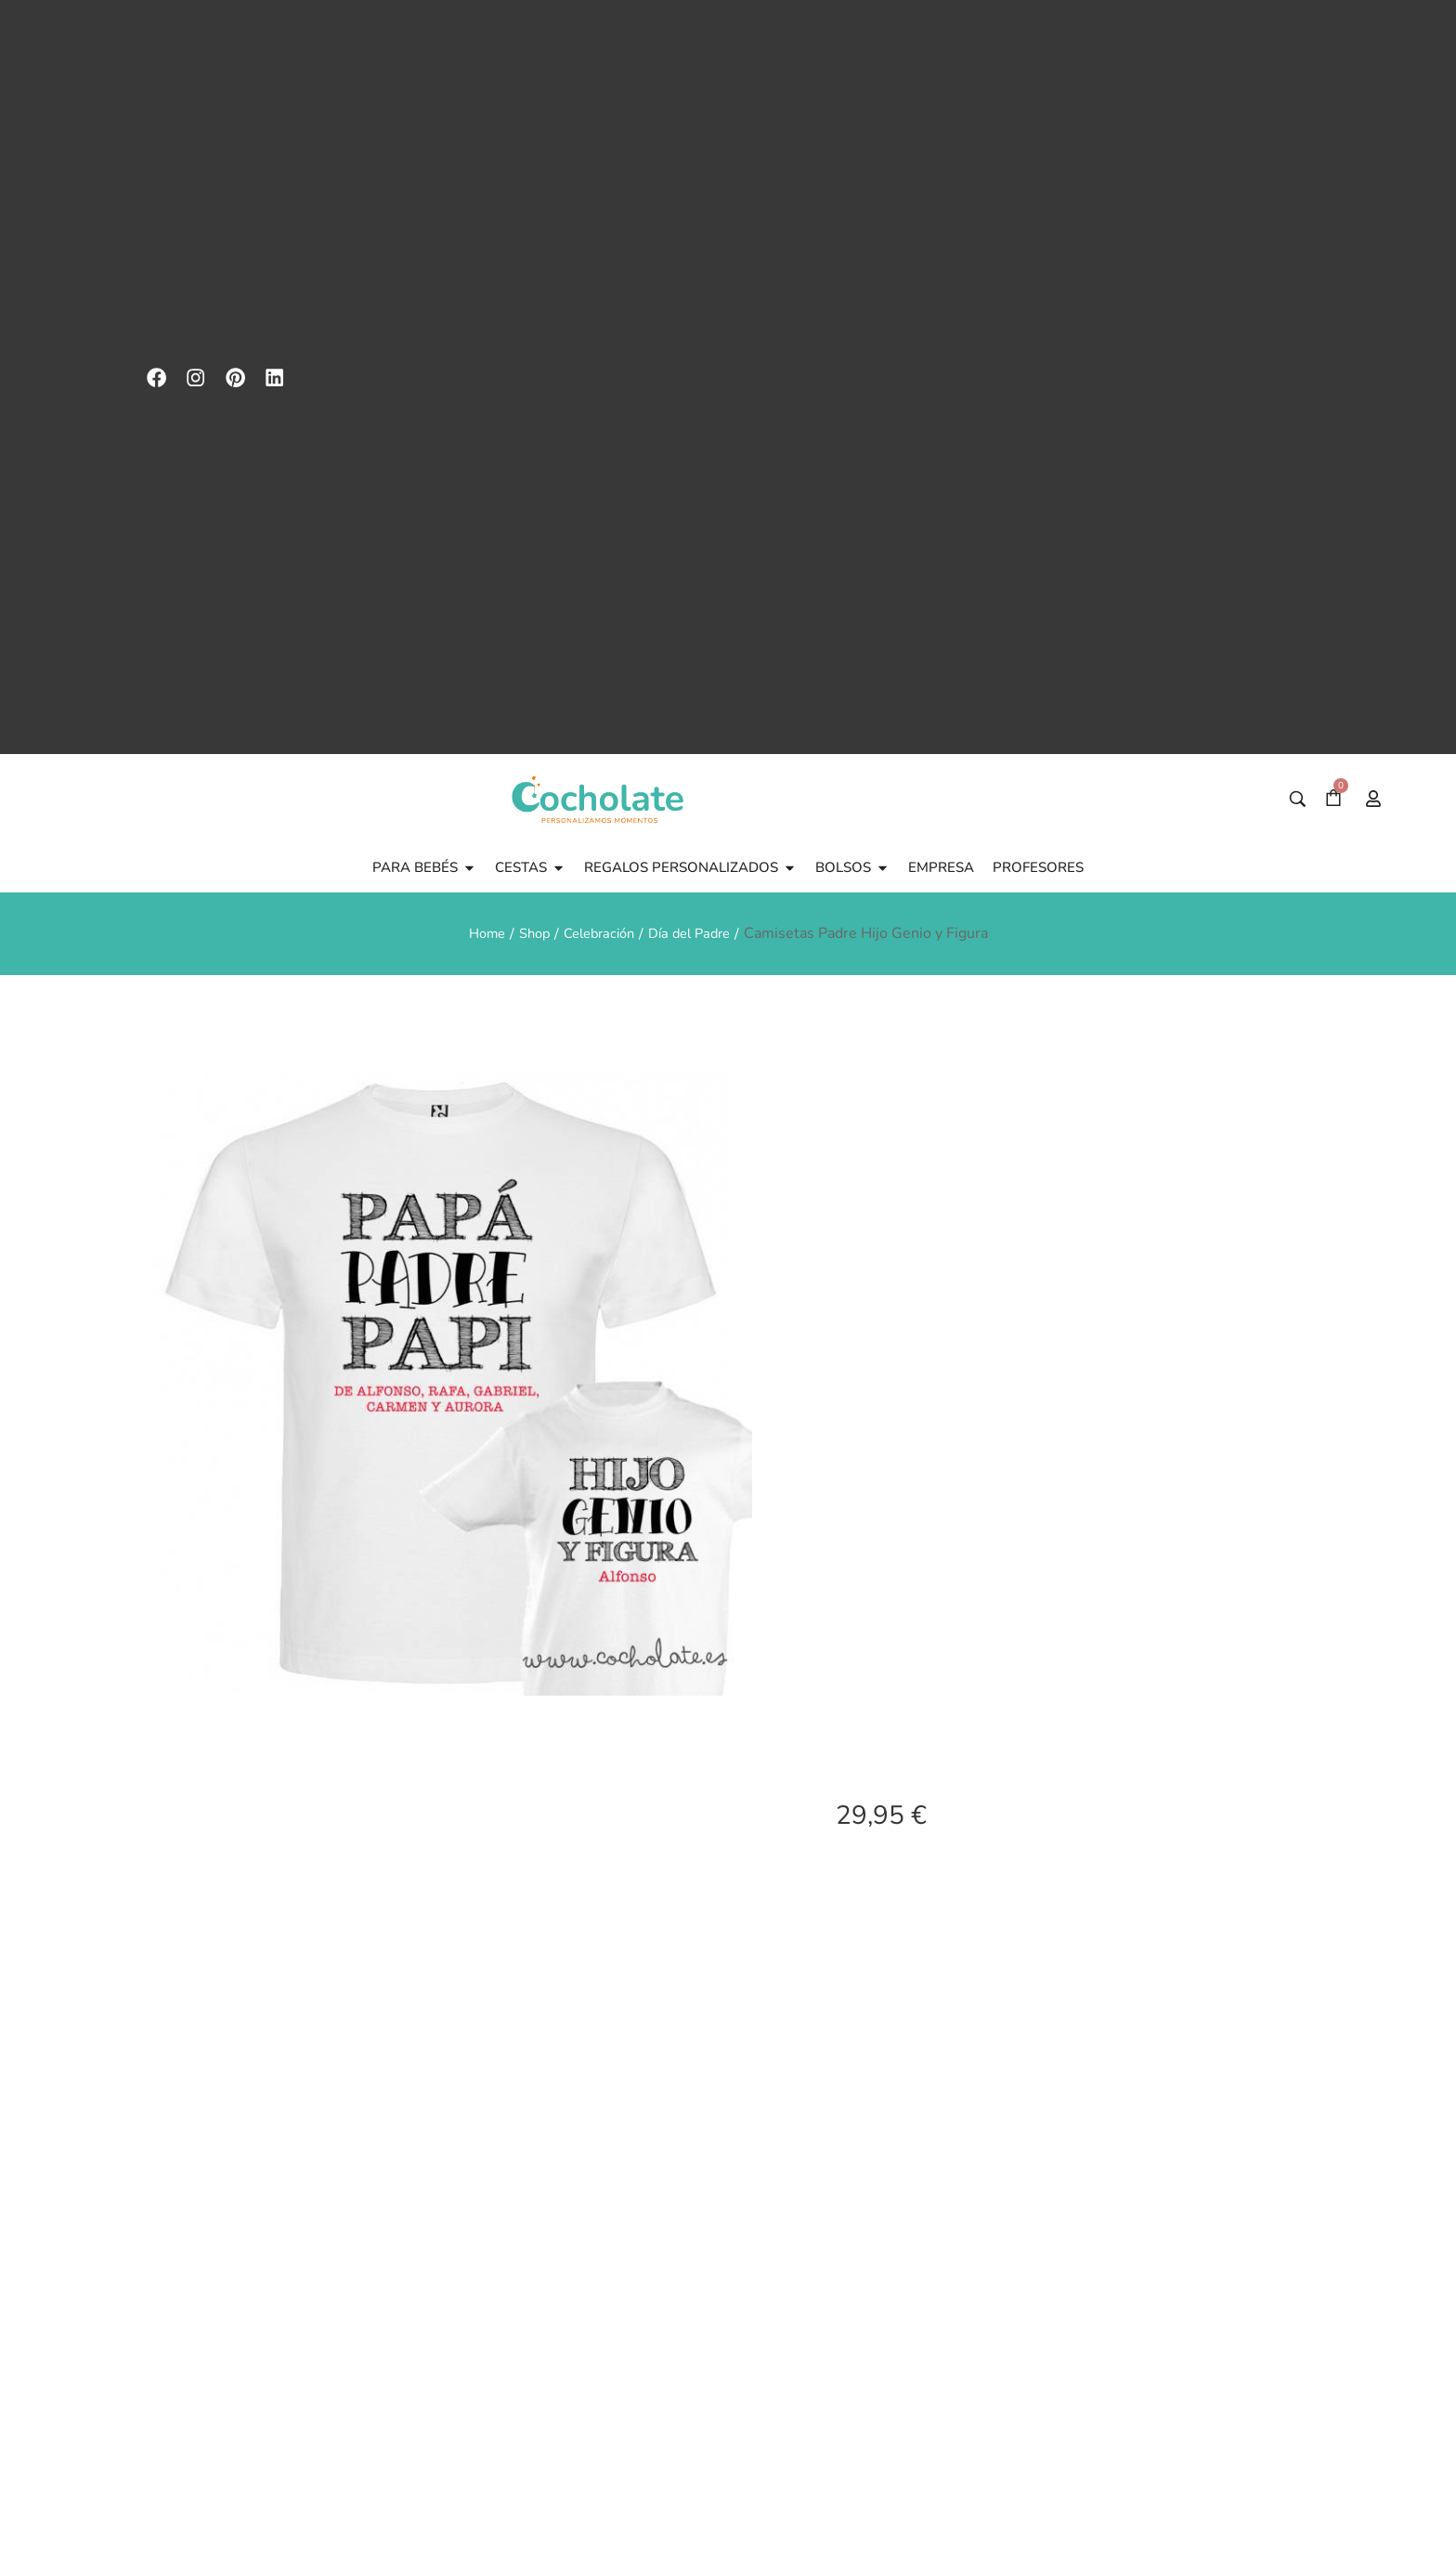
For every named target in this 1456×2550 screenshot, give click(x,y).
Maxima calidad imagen (1059, 2240)
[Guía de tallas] (893, 2165)
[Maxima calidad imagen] (1058, 2165)
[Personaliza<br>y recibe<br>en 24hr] (1224, 2165)
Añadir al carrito (1094, 2048)
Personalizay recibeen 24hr (1223, 2240)
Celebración (598, 244)
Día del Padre (697, 244)
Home (476, 244)
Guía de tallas (893, 2223)
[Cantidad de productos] (882, 2048)
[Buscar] (1297, 111)
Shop (528, 244)
